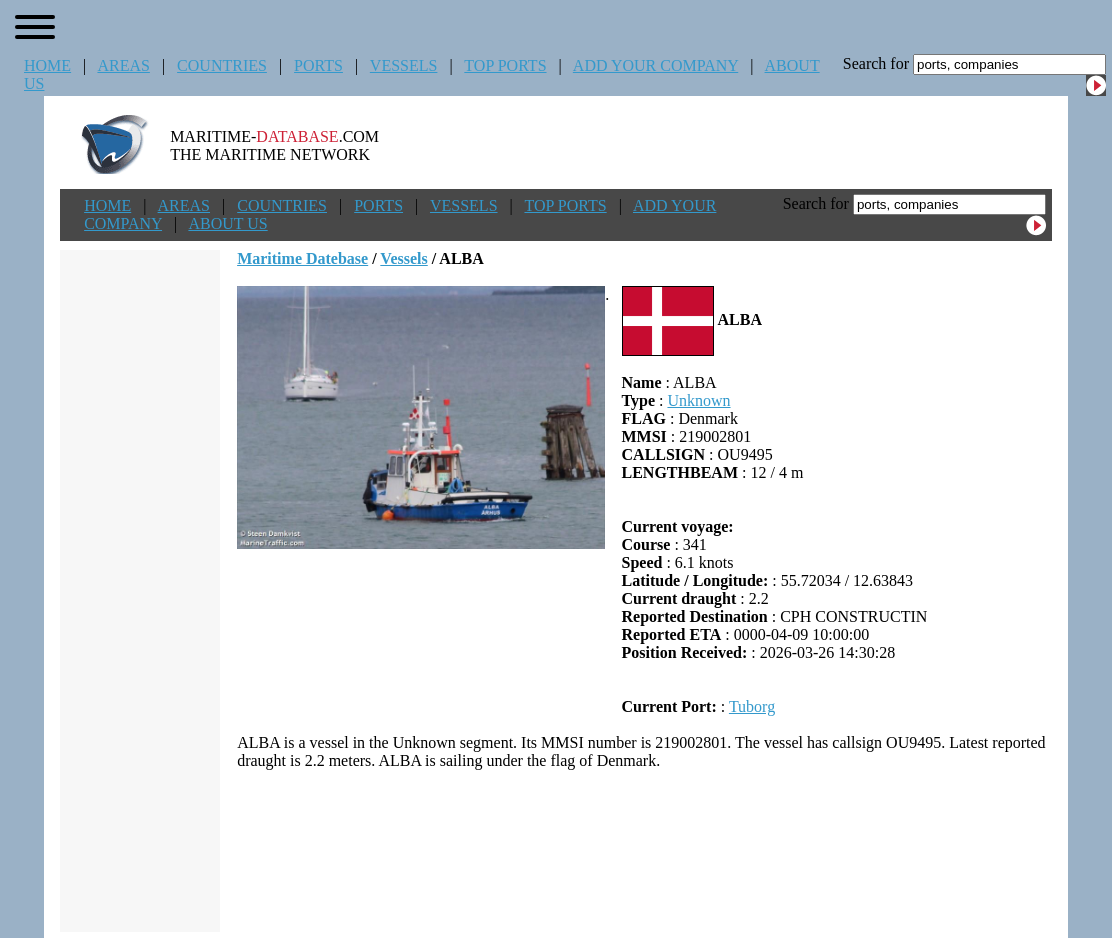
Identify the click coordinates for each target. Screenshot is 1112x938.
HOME (47, 65)
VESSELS (404, 65)
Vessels (403, 258)
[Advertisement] (645, 851)
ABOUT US (227, 223)
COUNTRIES (222, 65)
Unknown (698, 400)
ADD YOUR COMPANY (655, 65)
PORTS (318, 65)
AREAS (123, 65)
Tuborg (752, 706)
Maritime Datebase (302, 258)
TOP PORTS (505, 65)
